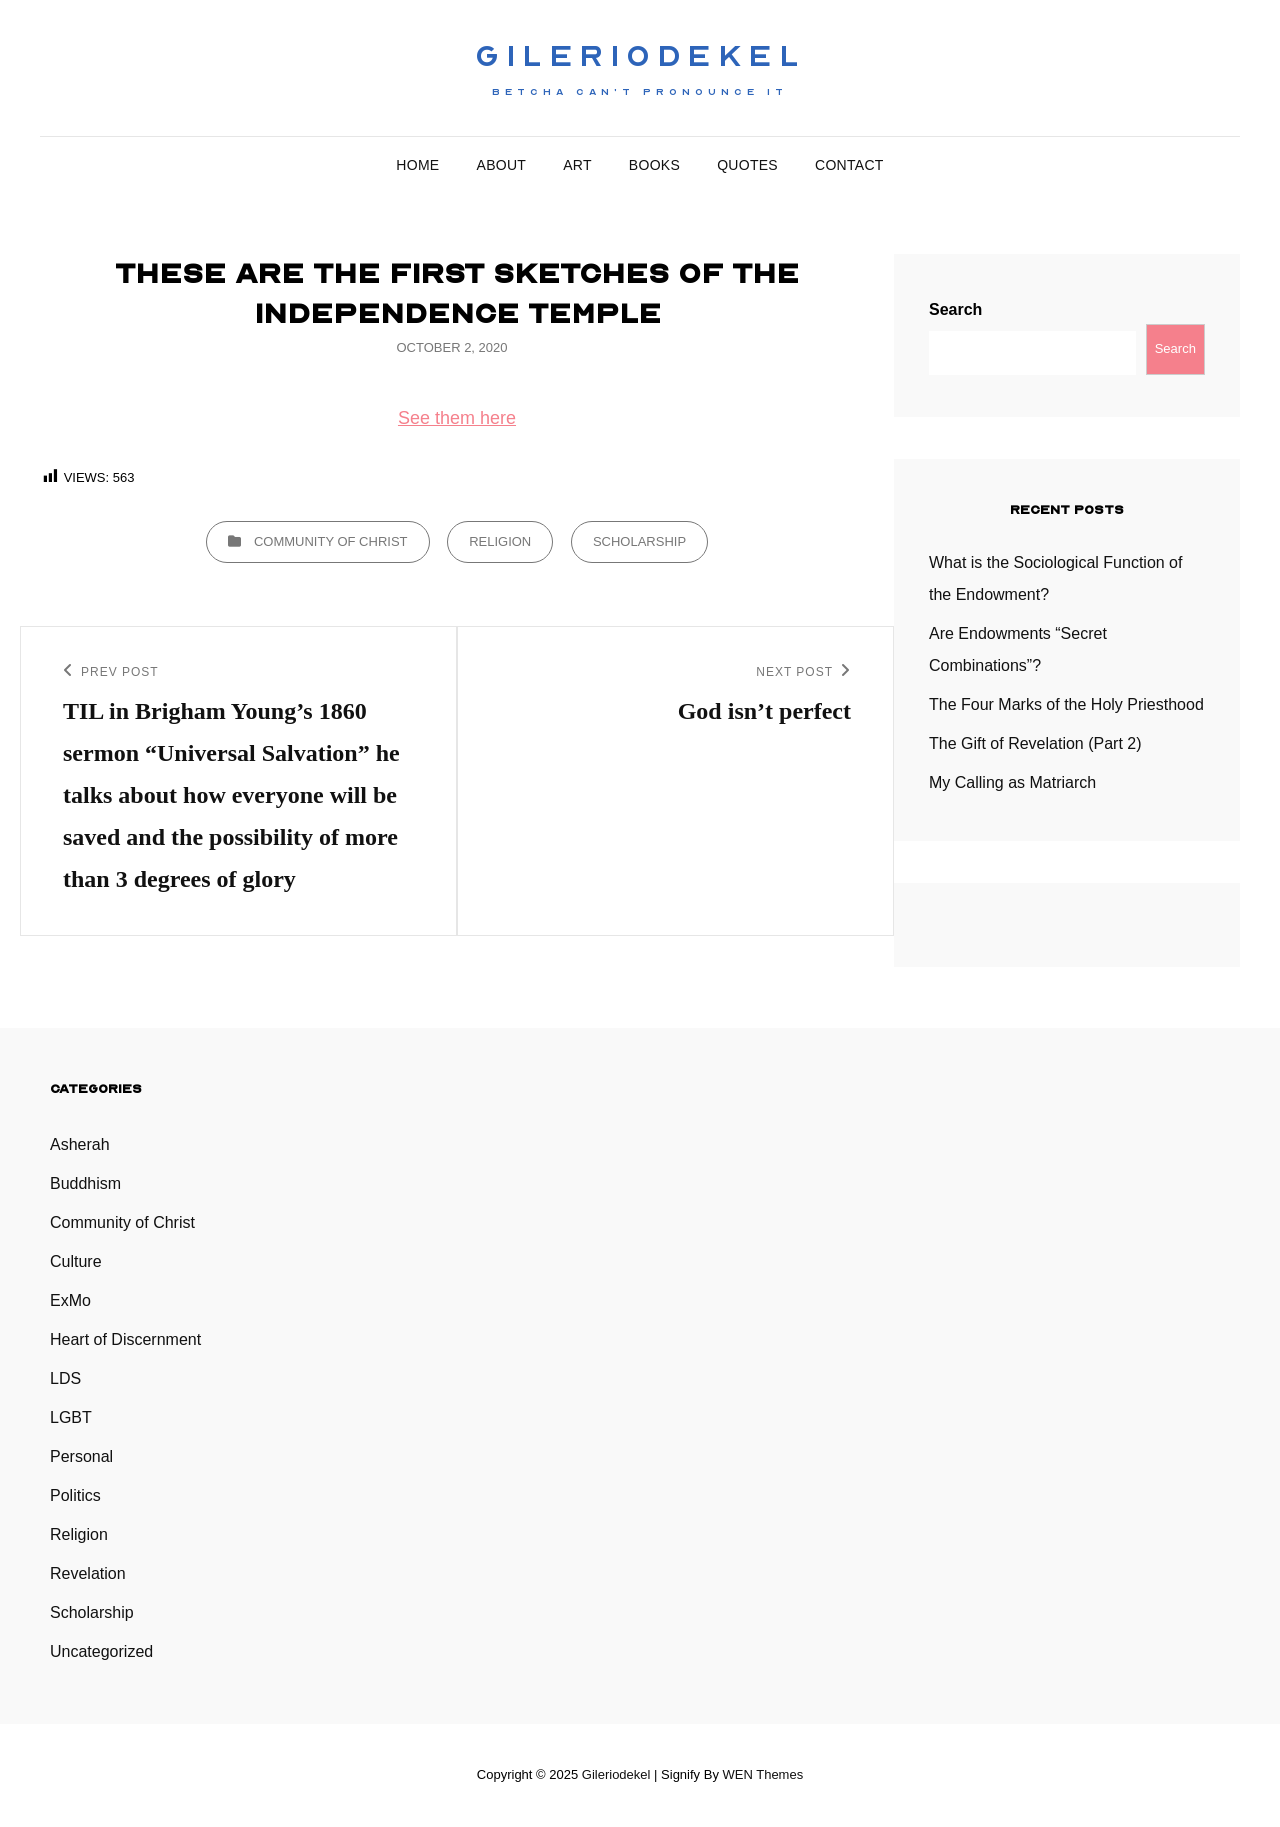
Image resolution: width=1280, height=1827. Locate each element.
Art (577, 165)
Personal (81, 1456)
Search (955, 309)
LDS (65, 1378)
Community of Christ (331, 541)
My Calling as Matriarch (1012, 782)
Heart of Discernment (125, 1339)
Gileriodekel (640, 56)
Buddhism (85, 1183)
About (502, 165)
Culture (76, 1261)
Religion (500, 541)
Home (417, 165)
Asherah (80, 1144)
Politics (75, 1495)
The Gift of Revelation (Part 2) (1035, 743)
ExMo (70, 1300)
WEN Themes (763, 1774)
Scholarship (639, 541)
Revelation (88, 1573)
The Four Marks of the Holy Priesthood (1066, 704)
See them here (457, 418)
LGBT (71, 1417)
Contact (849, 165)
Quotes (747, 165)
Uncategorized (101, 1651)
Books (654, 165)
